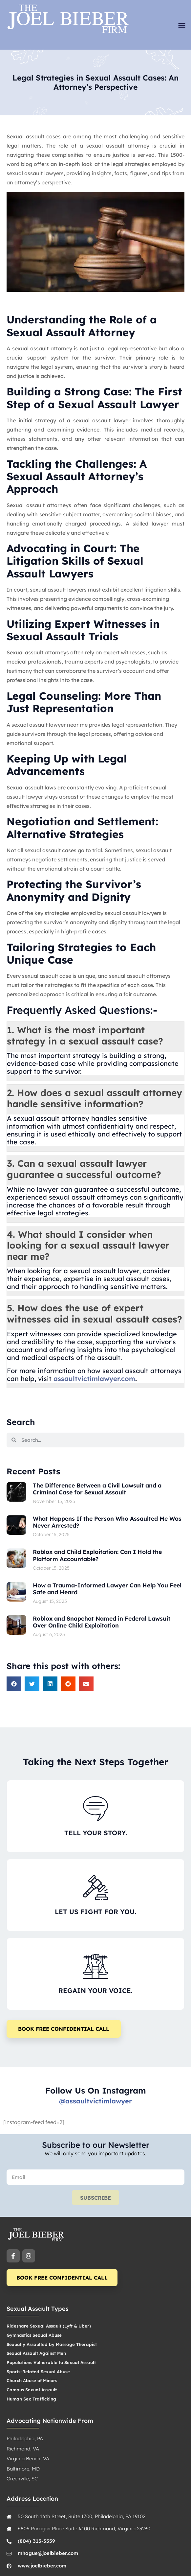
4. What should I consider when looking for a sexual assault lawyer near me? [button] (88, 1245)
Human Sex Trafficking (31, 2398)
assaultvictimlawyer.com (93, 1378)
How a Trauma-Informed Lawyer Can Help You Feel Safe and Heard (107, 1588)
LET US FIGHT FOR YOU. (95, 1912)
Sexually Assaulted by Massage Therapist (52, 2344)
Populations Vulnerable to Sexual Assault (51, 2362)
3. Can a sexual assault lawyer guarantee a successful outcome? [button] (84, 1169)
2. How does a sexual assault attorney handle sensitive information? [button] (94, 1098)
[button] (182, 25)
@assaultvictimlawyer (95, 2101)
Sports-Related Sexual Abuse (38, 2371)
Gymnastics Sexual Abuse (34, 2335)
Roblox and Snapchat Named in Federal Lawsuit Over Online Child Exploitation (101, 1622)
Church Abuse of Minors (32, 2380)
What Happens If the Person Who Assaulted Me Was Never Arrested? (107, 1522)
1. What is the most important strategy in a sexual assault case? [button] (85, 1035)
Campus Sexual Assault (32, 2389)
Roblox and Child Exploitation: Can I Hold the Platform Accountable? (97, 1555)
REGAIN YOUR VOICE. (95, 1990)
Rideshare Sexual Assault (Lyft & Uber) (49, 2326)
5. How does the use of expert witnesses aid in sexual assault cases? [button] (94, 1313)
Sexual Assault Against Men (36, 2353)
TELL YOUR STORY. (95, 1833)
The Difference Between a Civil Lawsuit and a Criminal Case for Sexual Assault (97, 1489)
